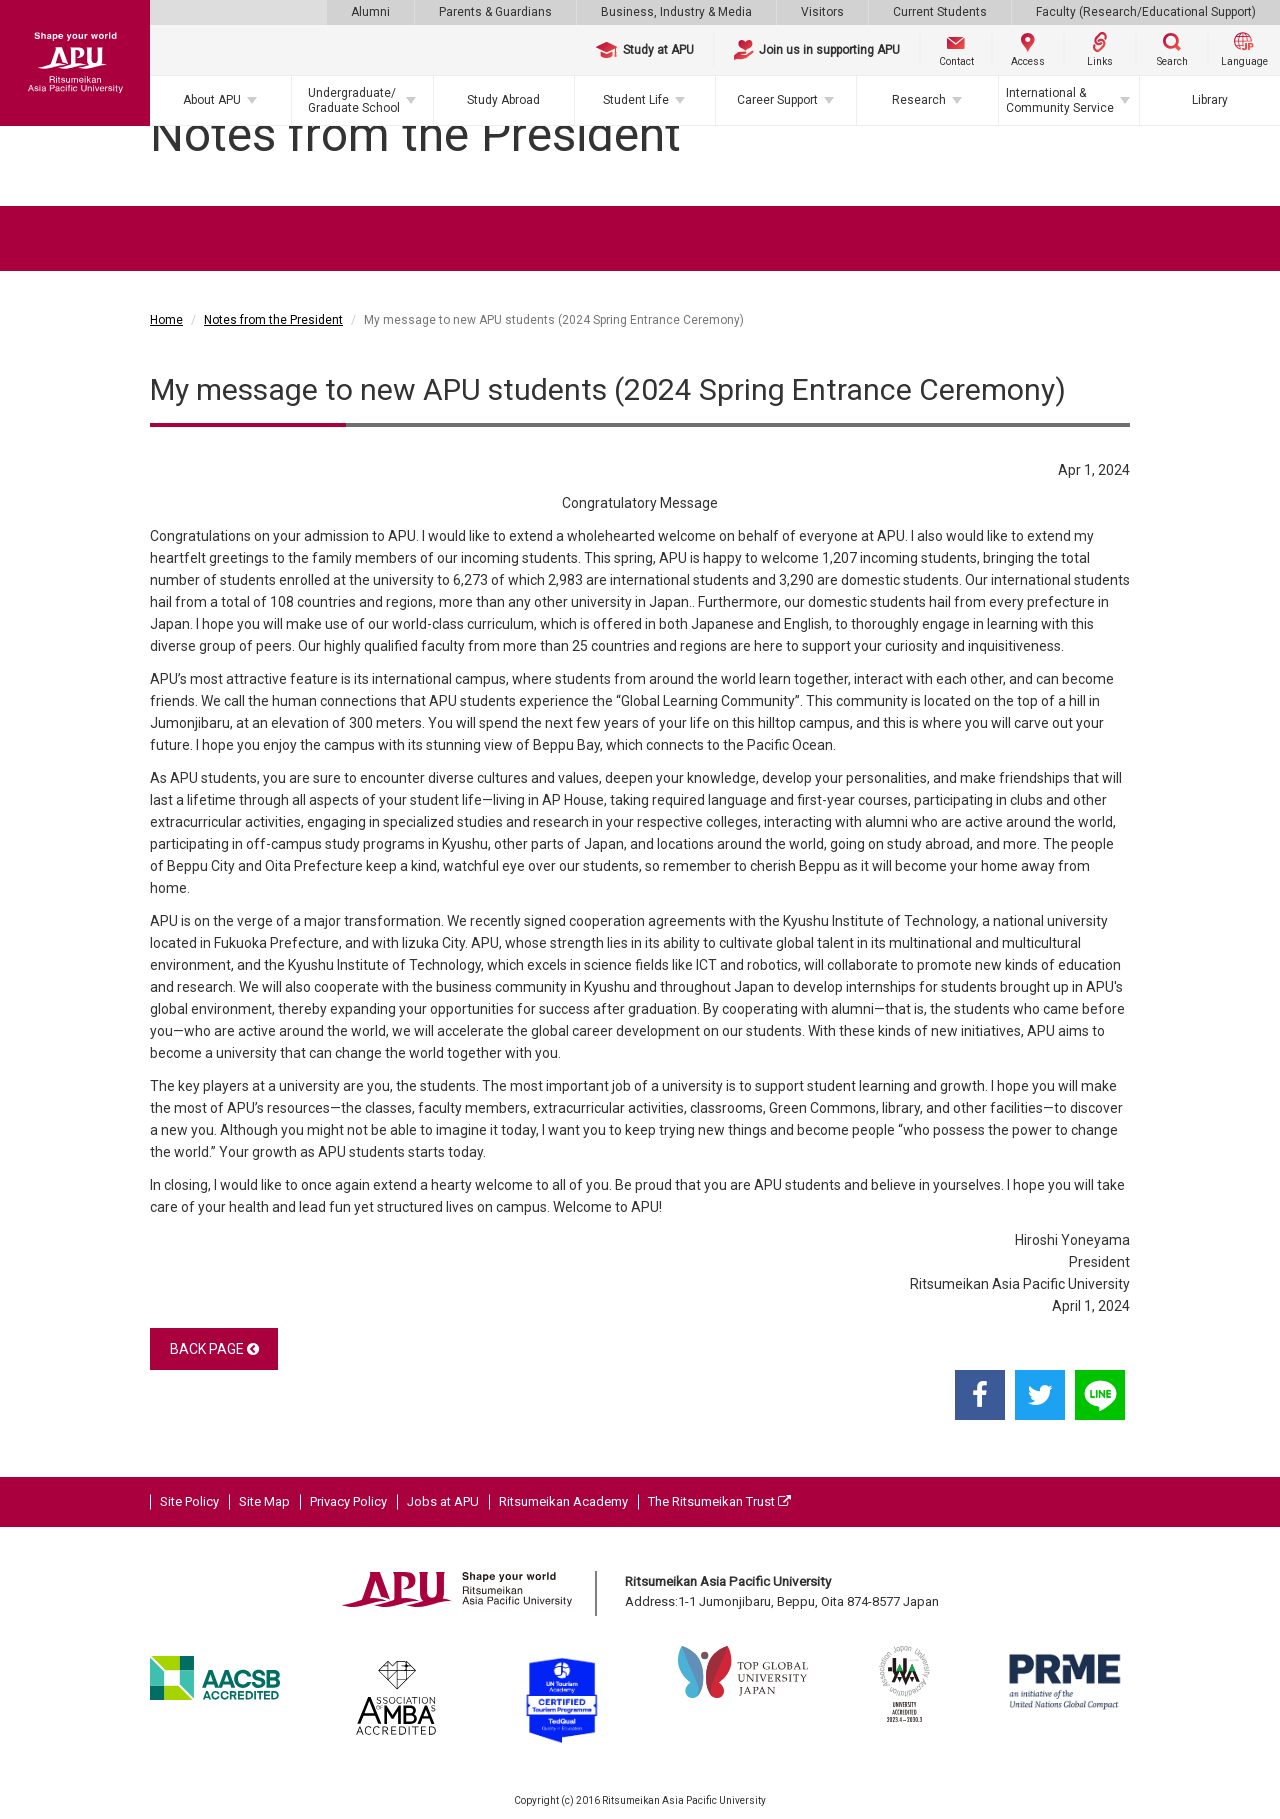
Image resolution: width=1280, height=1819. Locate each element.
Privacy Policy (348, 1501)
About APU (212, 100)
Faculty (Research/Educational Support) (1146, 12)
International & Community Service (1060, 100)
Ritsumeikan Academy (563, 1501)
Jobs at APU (443, 1501)
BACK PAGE (214, 1349)
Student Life (636, 100)
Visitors (822, 12)
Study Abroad (503, 100)
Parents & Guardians (495, 12)
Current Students (940, 12)
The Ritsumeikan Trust (719, 1501)
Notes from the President (273, 320)
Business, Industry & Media (676, 12)
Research (919, 100)
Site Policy (189, 1501)
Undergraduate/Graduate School (354, 100)
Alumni (370, 12)
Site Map (264, 1501)
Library (1210, 100)
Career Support (777, 100)
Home (166, 320)
